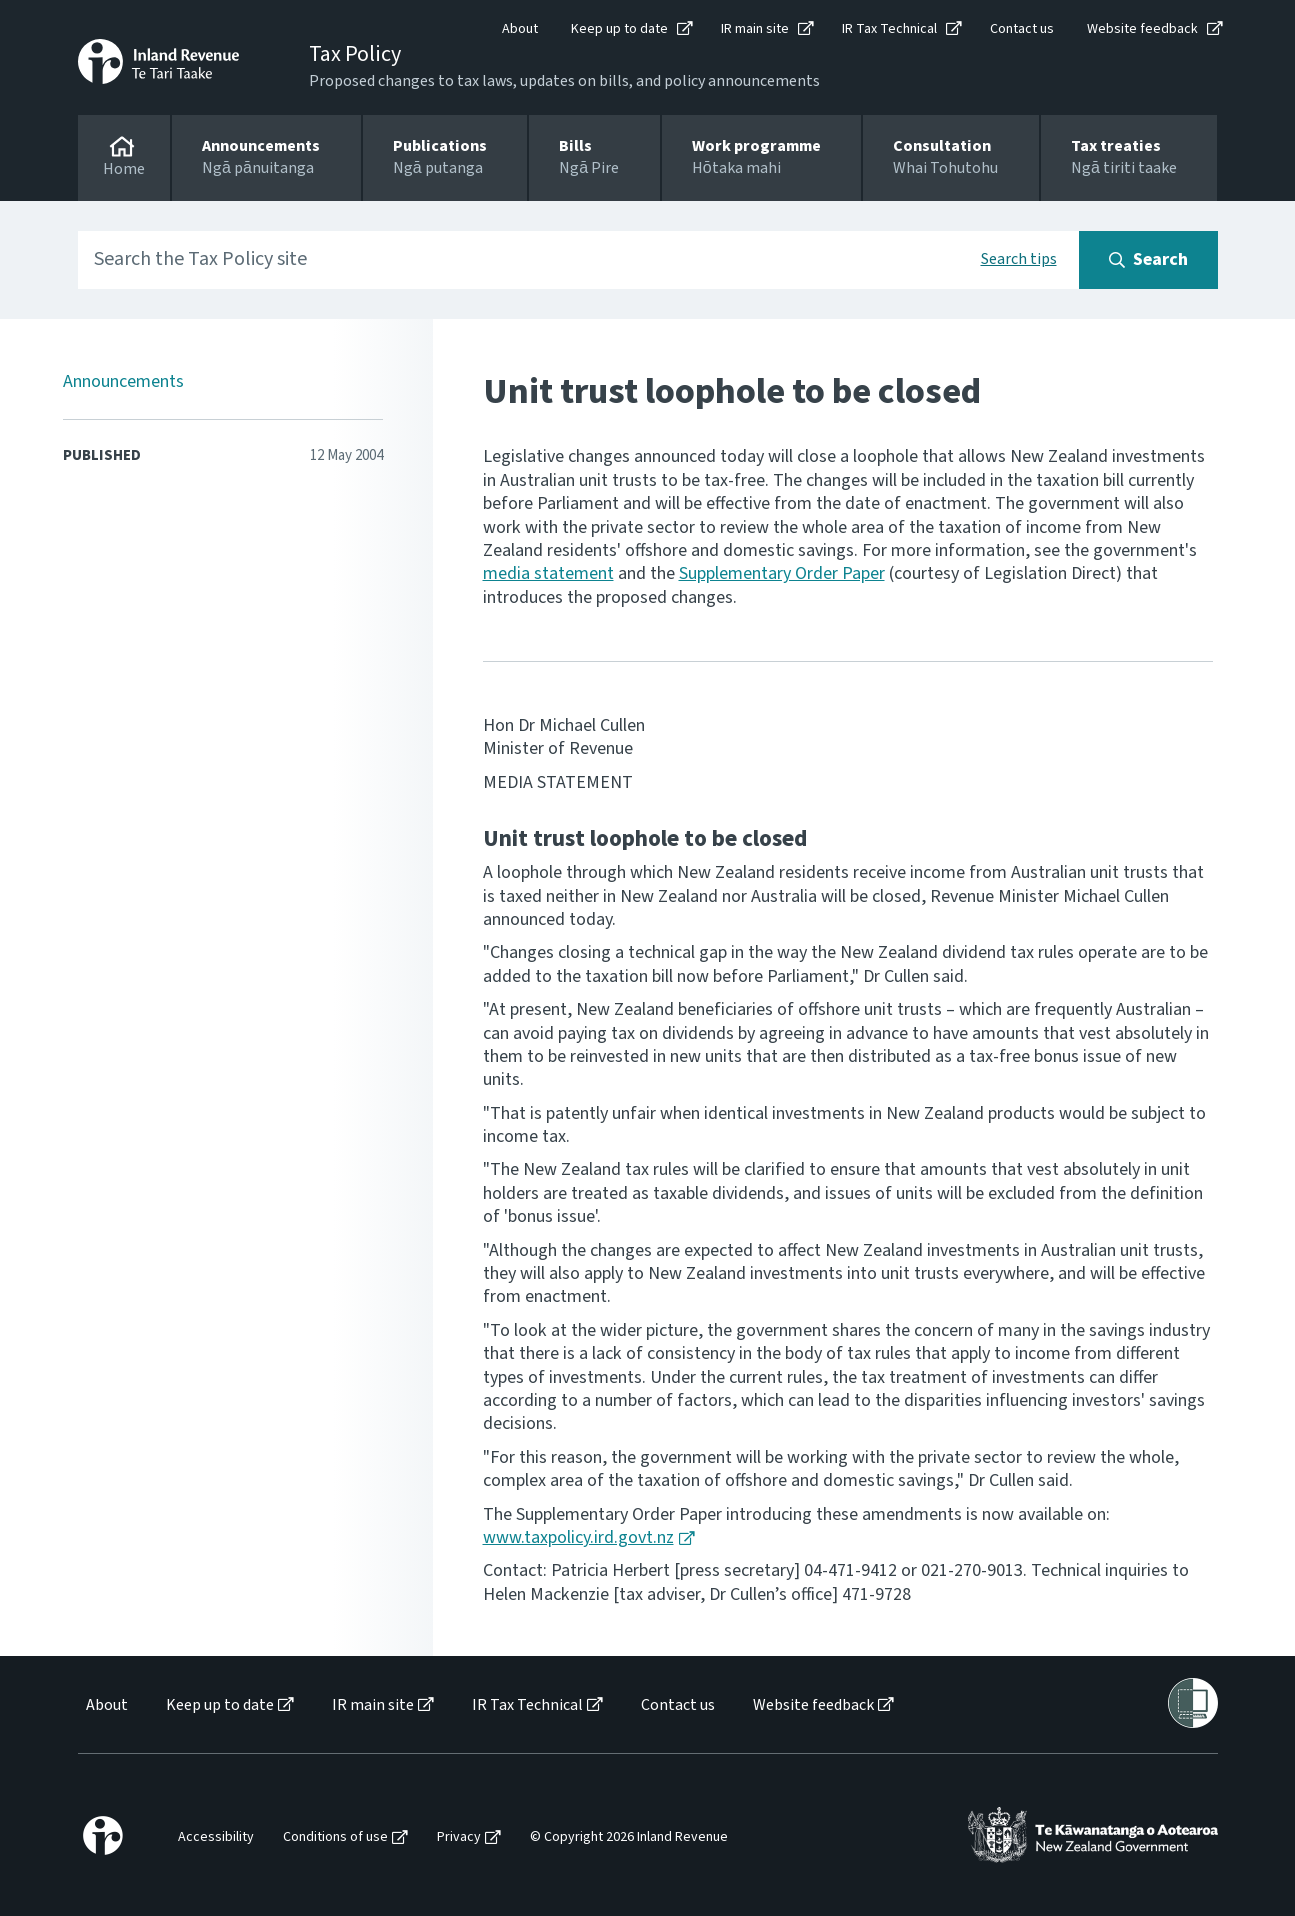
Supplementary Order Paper (782, 573)
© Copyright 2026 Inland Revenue (629, 1837)
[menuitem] (105, 1705)
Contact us (1022, 29)
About (520, 29)
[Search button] (1148, 260)
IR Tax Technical (889, 29)
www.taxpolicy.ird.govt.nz (578, 1537)
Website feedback (1142, 29)
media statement (548, 573)
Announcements (123, 381)
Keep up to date (619, 29)
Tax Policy (355, 54)
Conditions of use (335, 1837)
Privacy (459, 1837)
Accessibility (216, 1837)
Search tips (1019, 259)
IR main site (755, 29)
